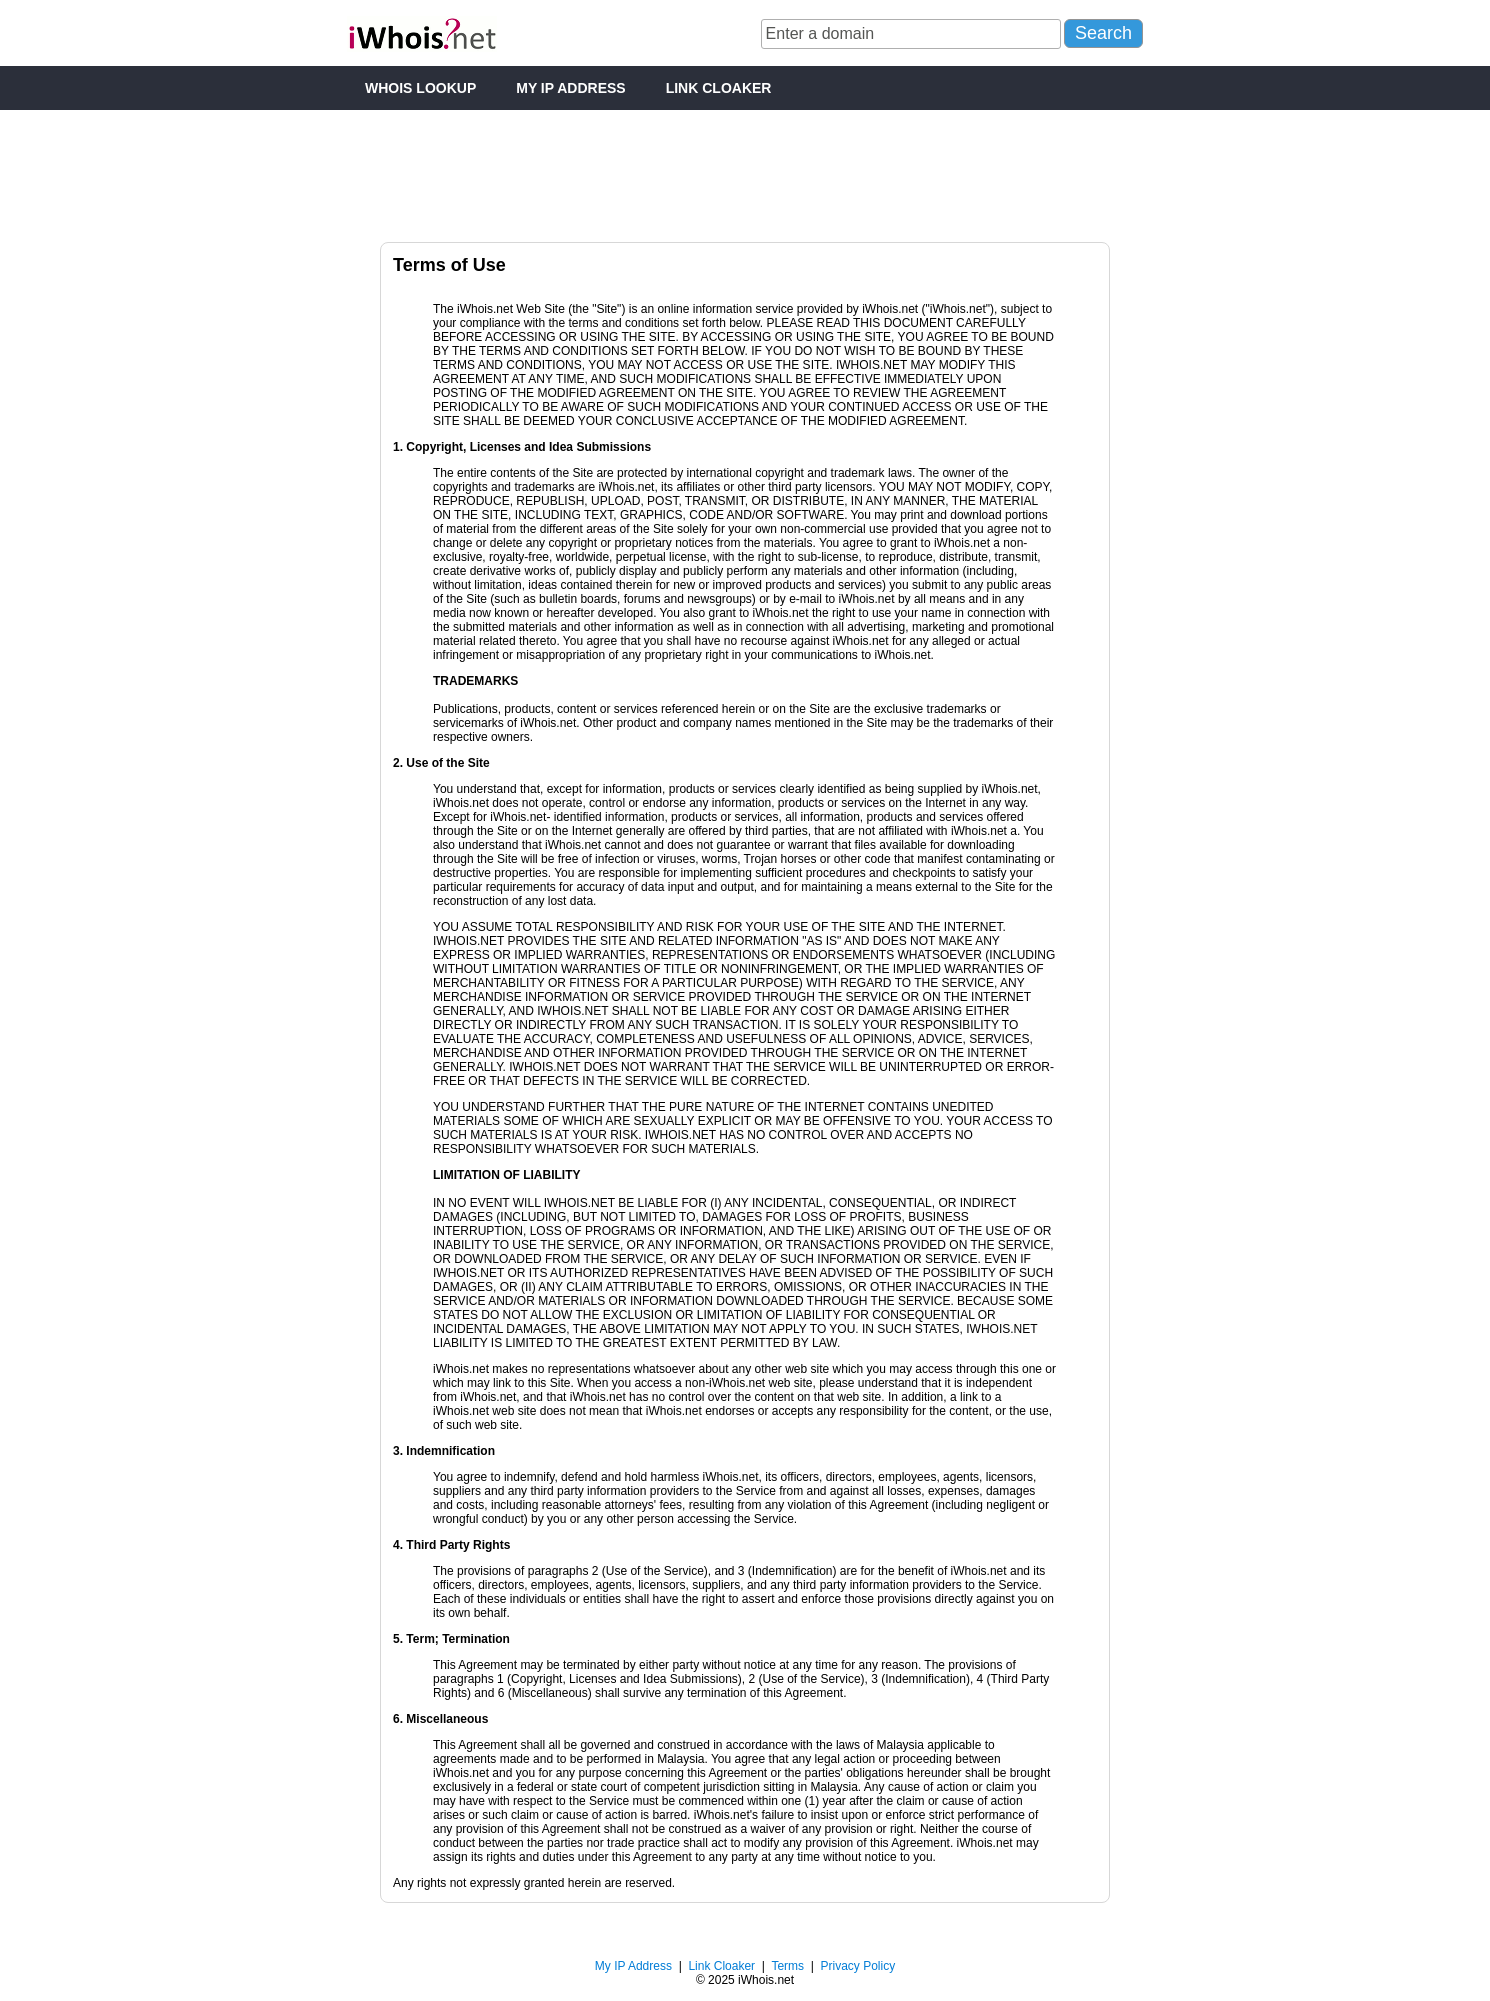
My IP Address (633, 1966)
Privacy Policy (858, 1966)
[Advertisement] (745, 169)
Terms (787, 1966)
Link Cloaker (721, 1966)
